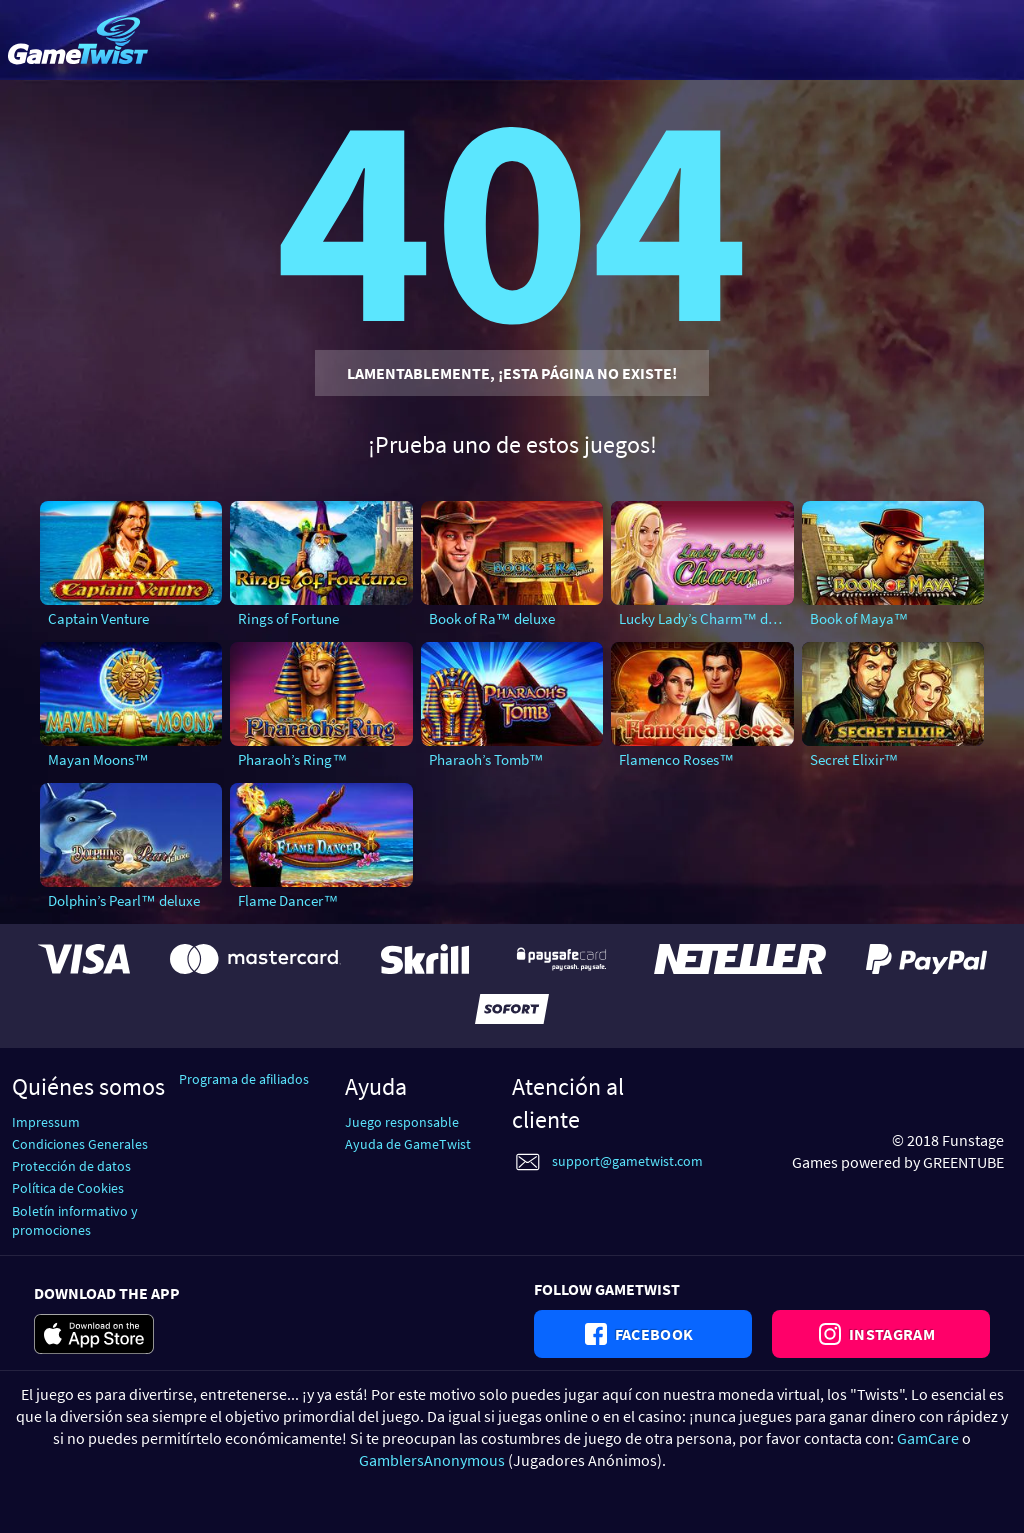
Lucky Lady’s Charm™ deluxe (706, 618)
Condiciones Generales (80, 1144)
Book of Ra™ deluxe (492, 618)
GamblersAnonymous (432, 1460)
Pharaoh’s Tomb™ (486, 759)
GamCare (928, 1438)
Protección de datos (71, 1166)
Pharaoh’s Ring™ (292, 759)
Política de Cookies (68, 1188)
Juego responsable (402, 1122)
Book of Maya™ (859, 618)
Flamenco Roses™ (676, 759)
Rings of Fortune (288, 618)
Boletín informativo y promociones (75, 1220)
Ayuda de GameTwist (408, 1144)
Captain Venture (98, 618)
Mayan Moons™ (98, 759)
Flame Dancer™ (288, 900)
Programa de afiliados (244, 1079)
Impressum (46, 1122)
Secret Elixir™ (854, 759)
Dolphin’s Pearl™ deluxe (124, 900)
